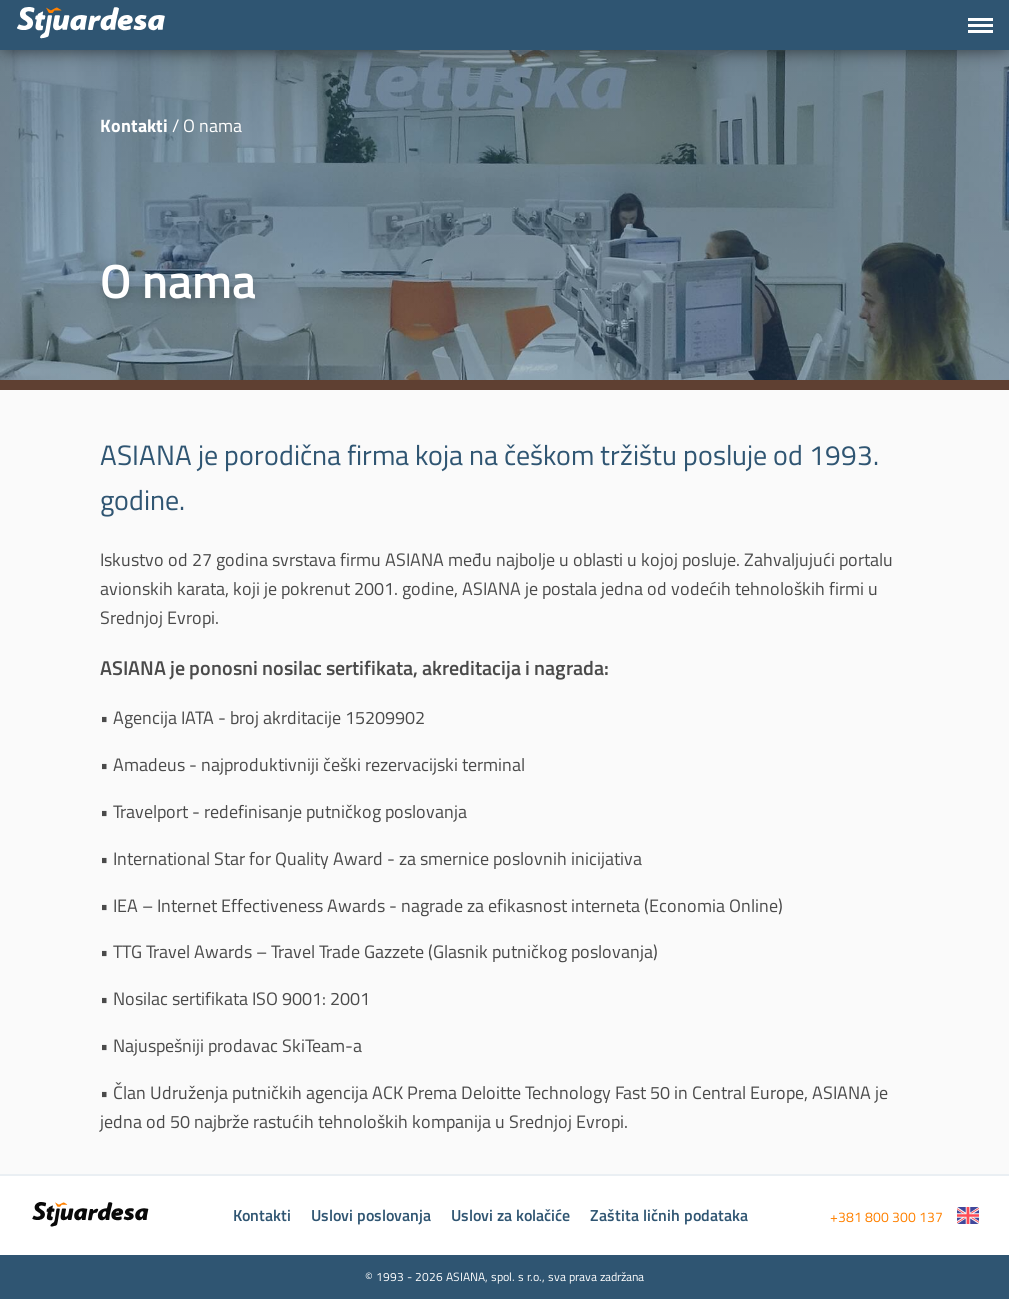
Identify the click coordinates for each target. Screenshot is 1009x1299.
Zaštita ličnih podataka (669, 1215)
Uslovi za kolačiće (510, 1215)
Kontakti (262, 1215)
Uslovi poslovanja (371, 1215)
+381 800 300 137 (886, 1216)
